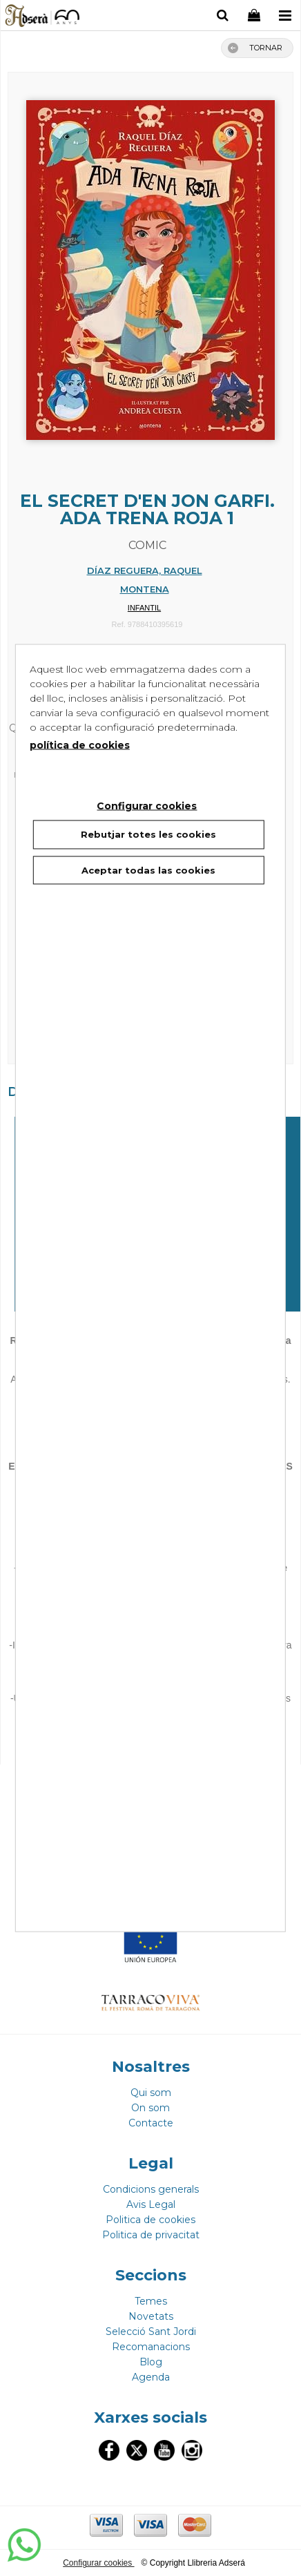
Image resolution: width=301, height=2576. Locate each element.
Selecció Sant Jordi (151, 2331)
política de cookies (80, 745)
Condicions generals (151, 2189)
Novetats (150, 2316)
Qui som (150, 2092)
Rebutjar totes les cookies (148, 834)
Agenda (151, 2377)
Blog (150, 2362)
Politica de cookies (150, 2219)
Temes (151, 2301)
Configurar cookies (98, 2563)
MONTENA (144, 589)
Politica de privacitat (151, 2235)
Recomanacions (151, 2346)
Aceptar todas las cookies (148, 869)
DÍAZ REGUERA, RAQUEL (144, 570)
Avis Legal (150, 2204)
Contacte (150, 2123)
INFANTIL (144, 608)
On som (150, 2108)
